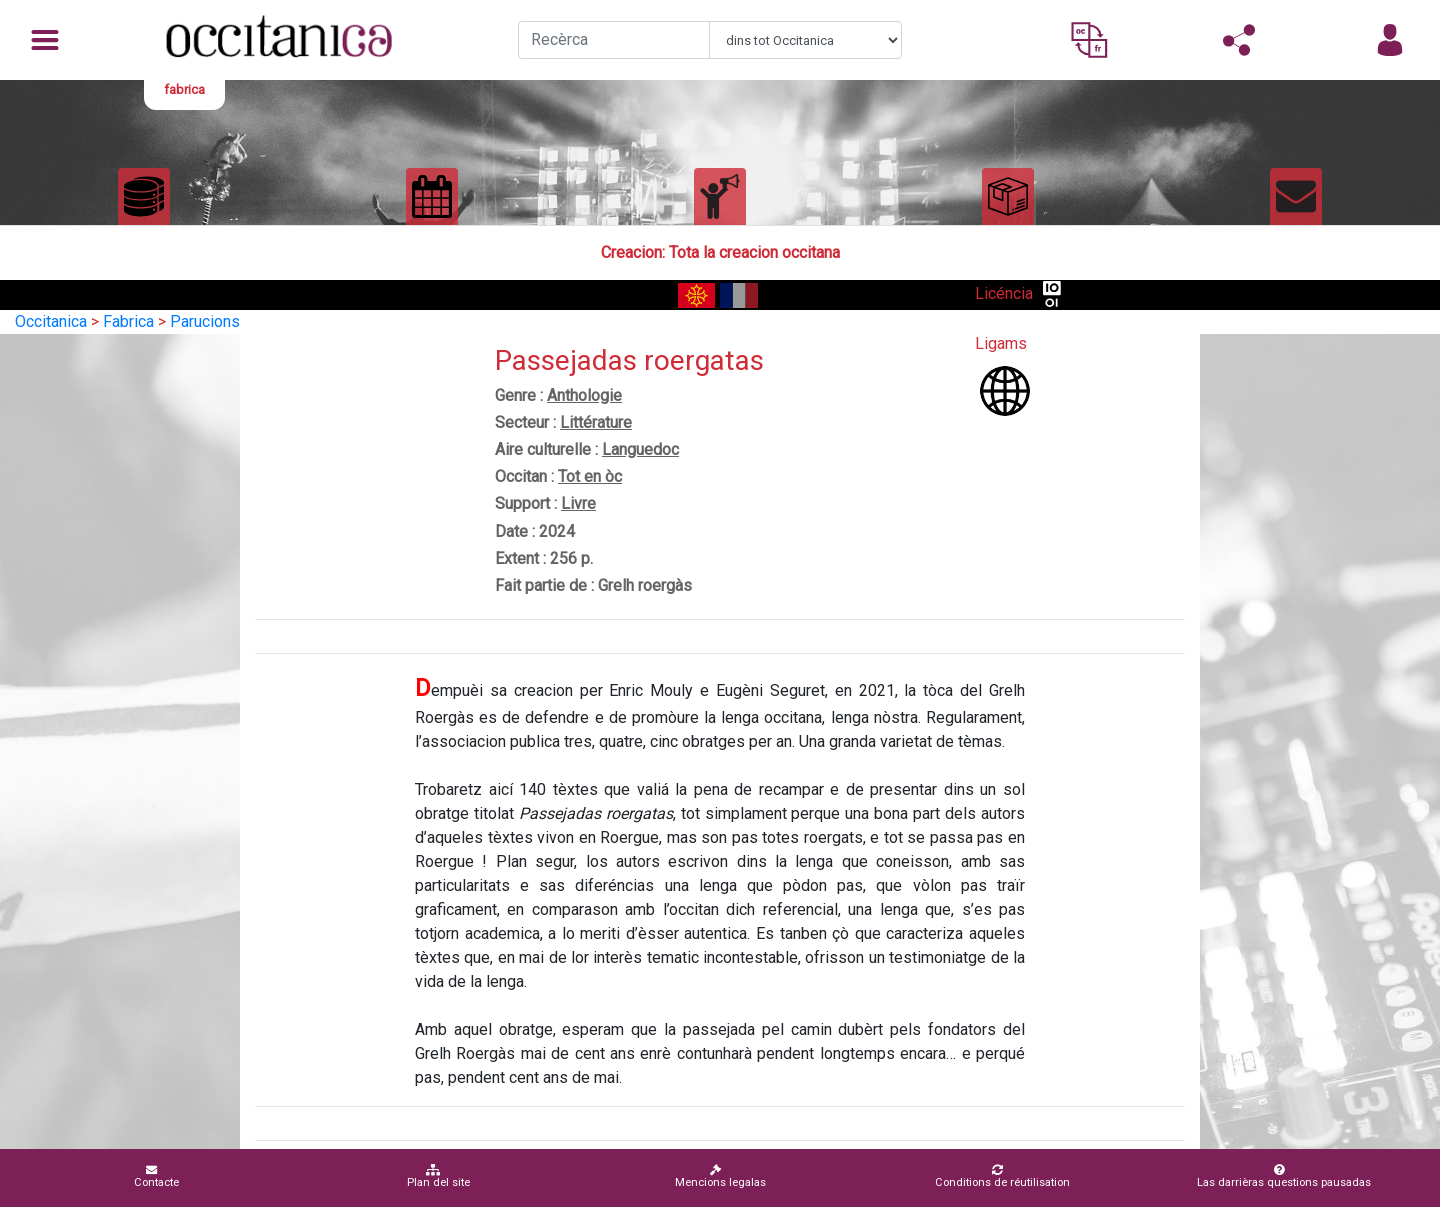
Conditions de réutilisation (1002, 1176)
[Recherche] (614, 40)
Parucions (205, 321)
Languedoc (640, 449)
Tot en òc (590, 476)
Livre (578, 503)
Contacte (156, 1176)
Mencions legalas (720, 1176)
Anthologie (584, 395)
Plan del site (438, 1176)
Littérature (596, 422)
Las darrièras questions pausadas (1284, 1176)
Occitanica (51, 321)
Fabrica (128, 321)
